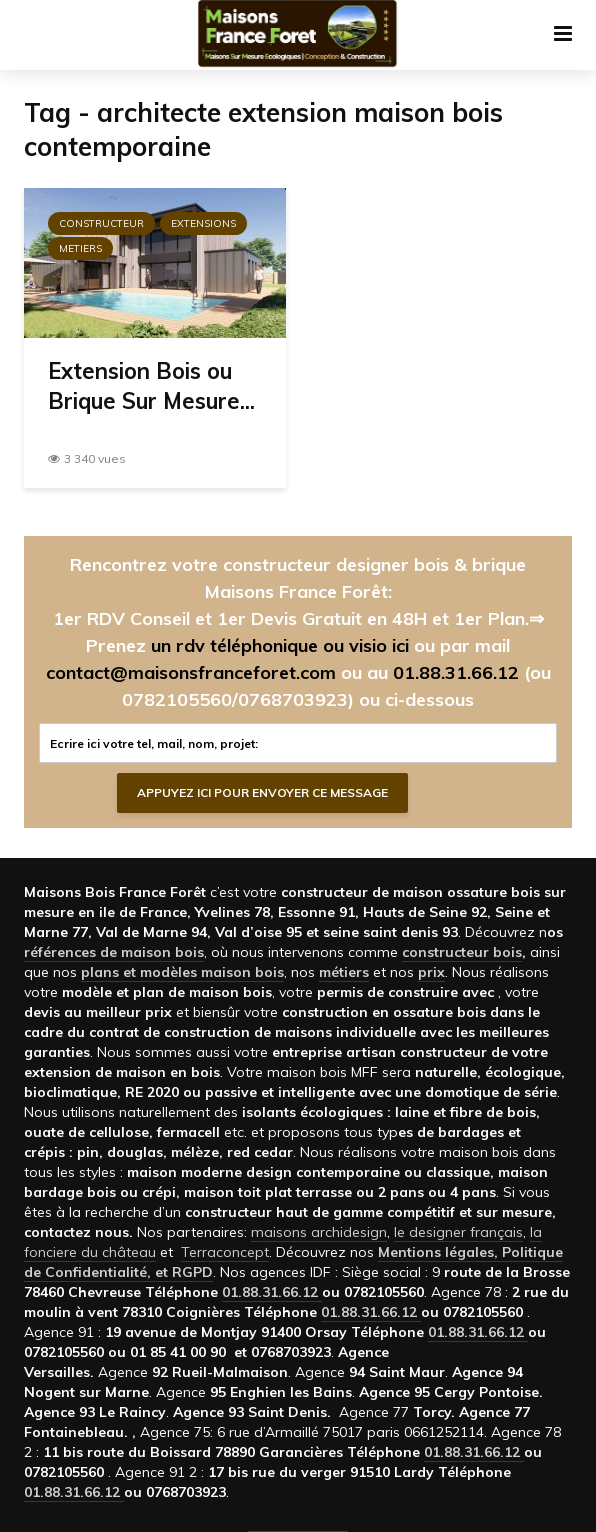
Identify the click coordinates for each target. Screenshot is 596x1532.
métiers (344, 972)
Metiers (80, 248)
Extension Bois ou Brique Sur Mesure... (151, 386)
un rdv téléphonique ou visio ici (280, 645)
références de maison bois (114, 952)
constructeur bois (462, 952)
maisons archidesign (319, 1232)
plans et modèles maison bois (182, 972)
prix (431, 972)
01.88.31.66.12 (456, 672)
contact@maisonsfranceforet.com (191, 672)
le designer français (458, 1232)
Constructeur (101, 223)
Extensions (203, 223)
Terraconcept (225, 1252)
